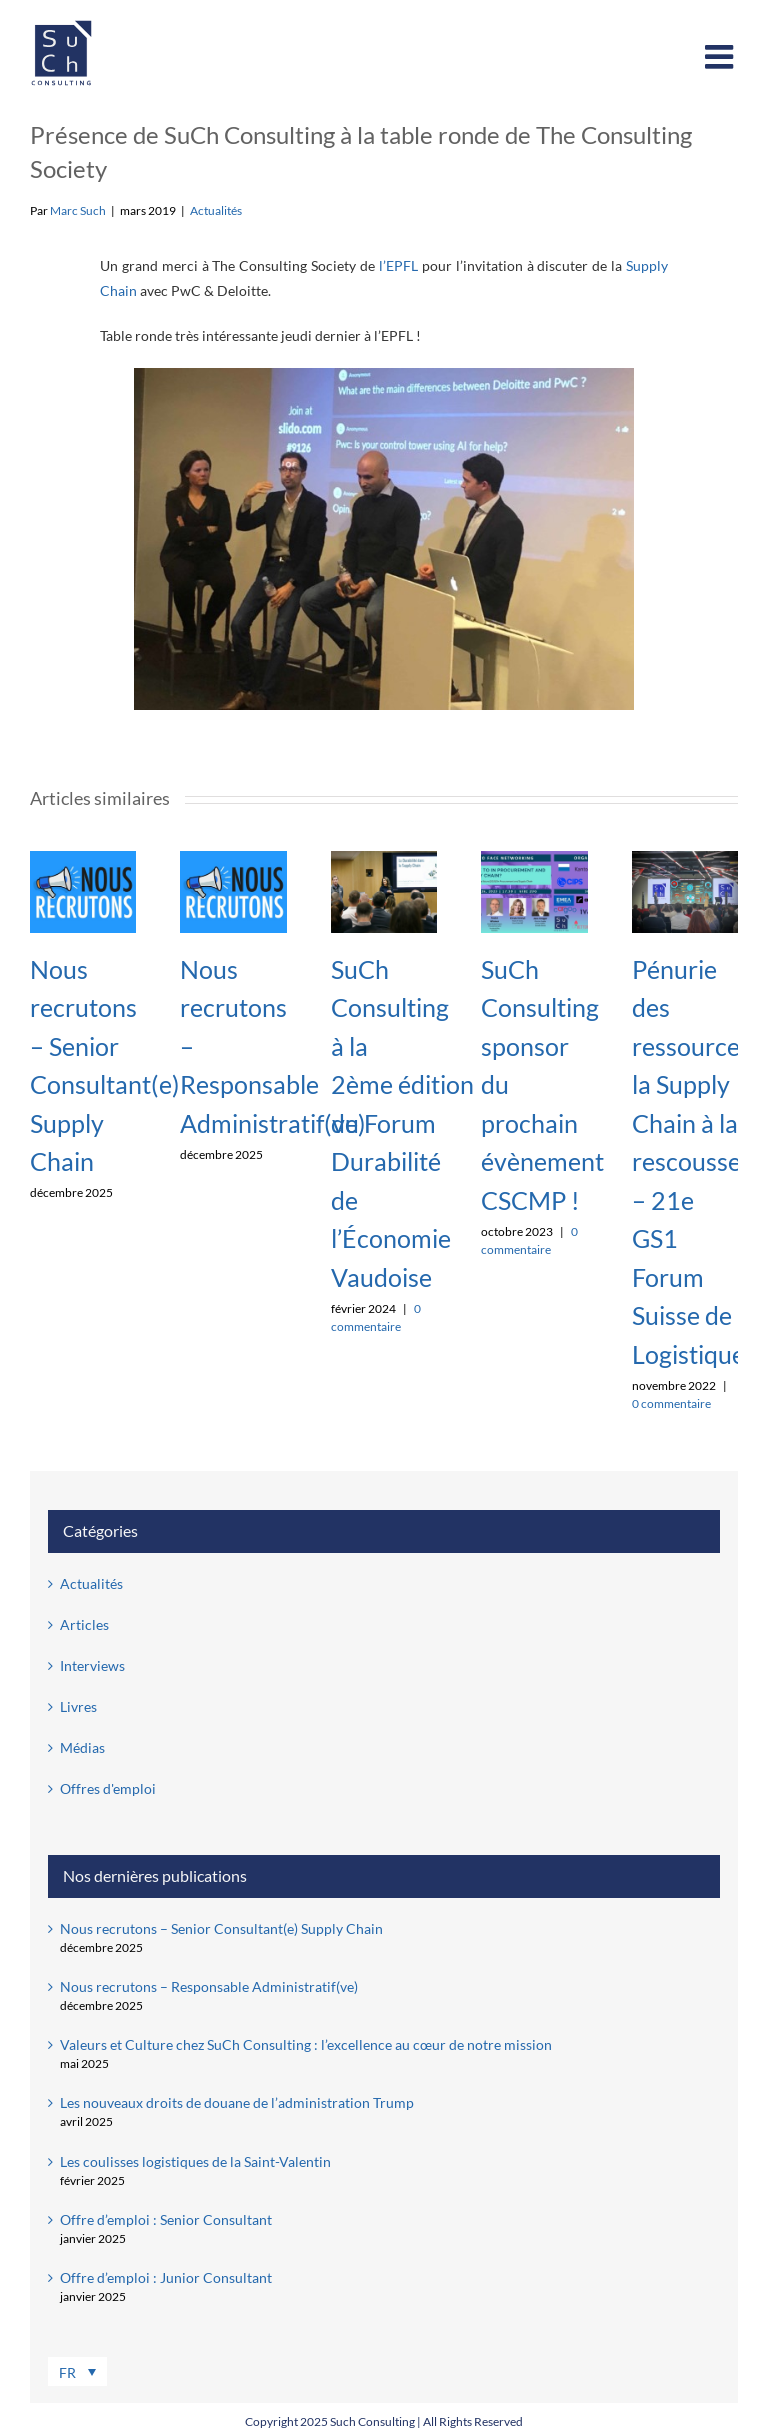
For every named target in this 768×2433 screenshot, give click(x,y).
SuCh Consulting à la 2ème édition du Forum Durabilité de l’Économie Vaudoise (402, 1123)
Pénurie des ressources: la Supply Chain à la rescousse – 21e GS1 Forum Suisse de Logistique (694, 1161)
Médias (82, 1747)
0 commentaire (671, 1403)
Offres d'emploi (108, 1788)
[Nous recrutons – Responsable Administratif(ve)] (233, 859)
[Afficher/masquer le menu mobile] (721, 56)
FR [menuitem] (67, 2373)
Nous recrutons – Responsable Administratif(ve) (209, 1986)
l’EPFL (398, 265)
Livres (78, 1706)
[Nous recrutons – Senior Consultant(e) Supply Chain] (83, 859)
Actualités (216, 210)
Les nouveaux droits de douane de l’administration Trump (237, 2102)
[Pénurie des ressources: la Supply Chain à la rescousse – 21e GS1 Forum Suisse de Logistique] (685, 859)
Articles (84, 1624)
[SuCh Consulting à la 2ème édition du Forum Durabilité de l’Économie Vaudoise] (384, 859)
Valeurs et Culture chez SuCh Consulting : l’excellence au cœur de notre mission (306, 2044)
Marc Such (78, 210)
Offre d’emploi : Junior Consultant (166, 2277)
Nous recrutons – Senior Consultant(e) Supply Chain (221, 1928)
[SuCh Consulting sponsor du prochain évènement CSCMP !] (534, 859)
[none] (156, 2372)
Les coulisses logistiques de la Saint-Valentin (195, 2161)
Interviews (92, 1665)
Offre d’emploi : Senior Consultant (166, 2219)
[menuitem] (77, 2371)
